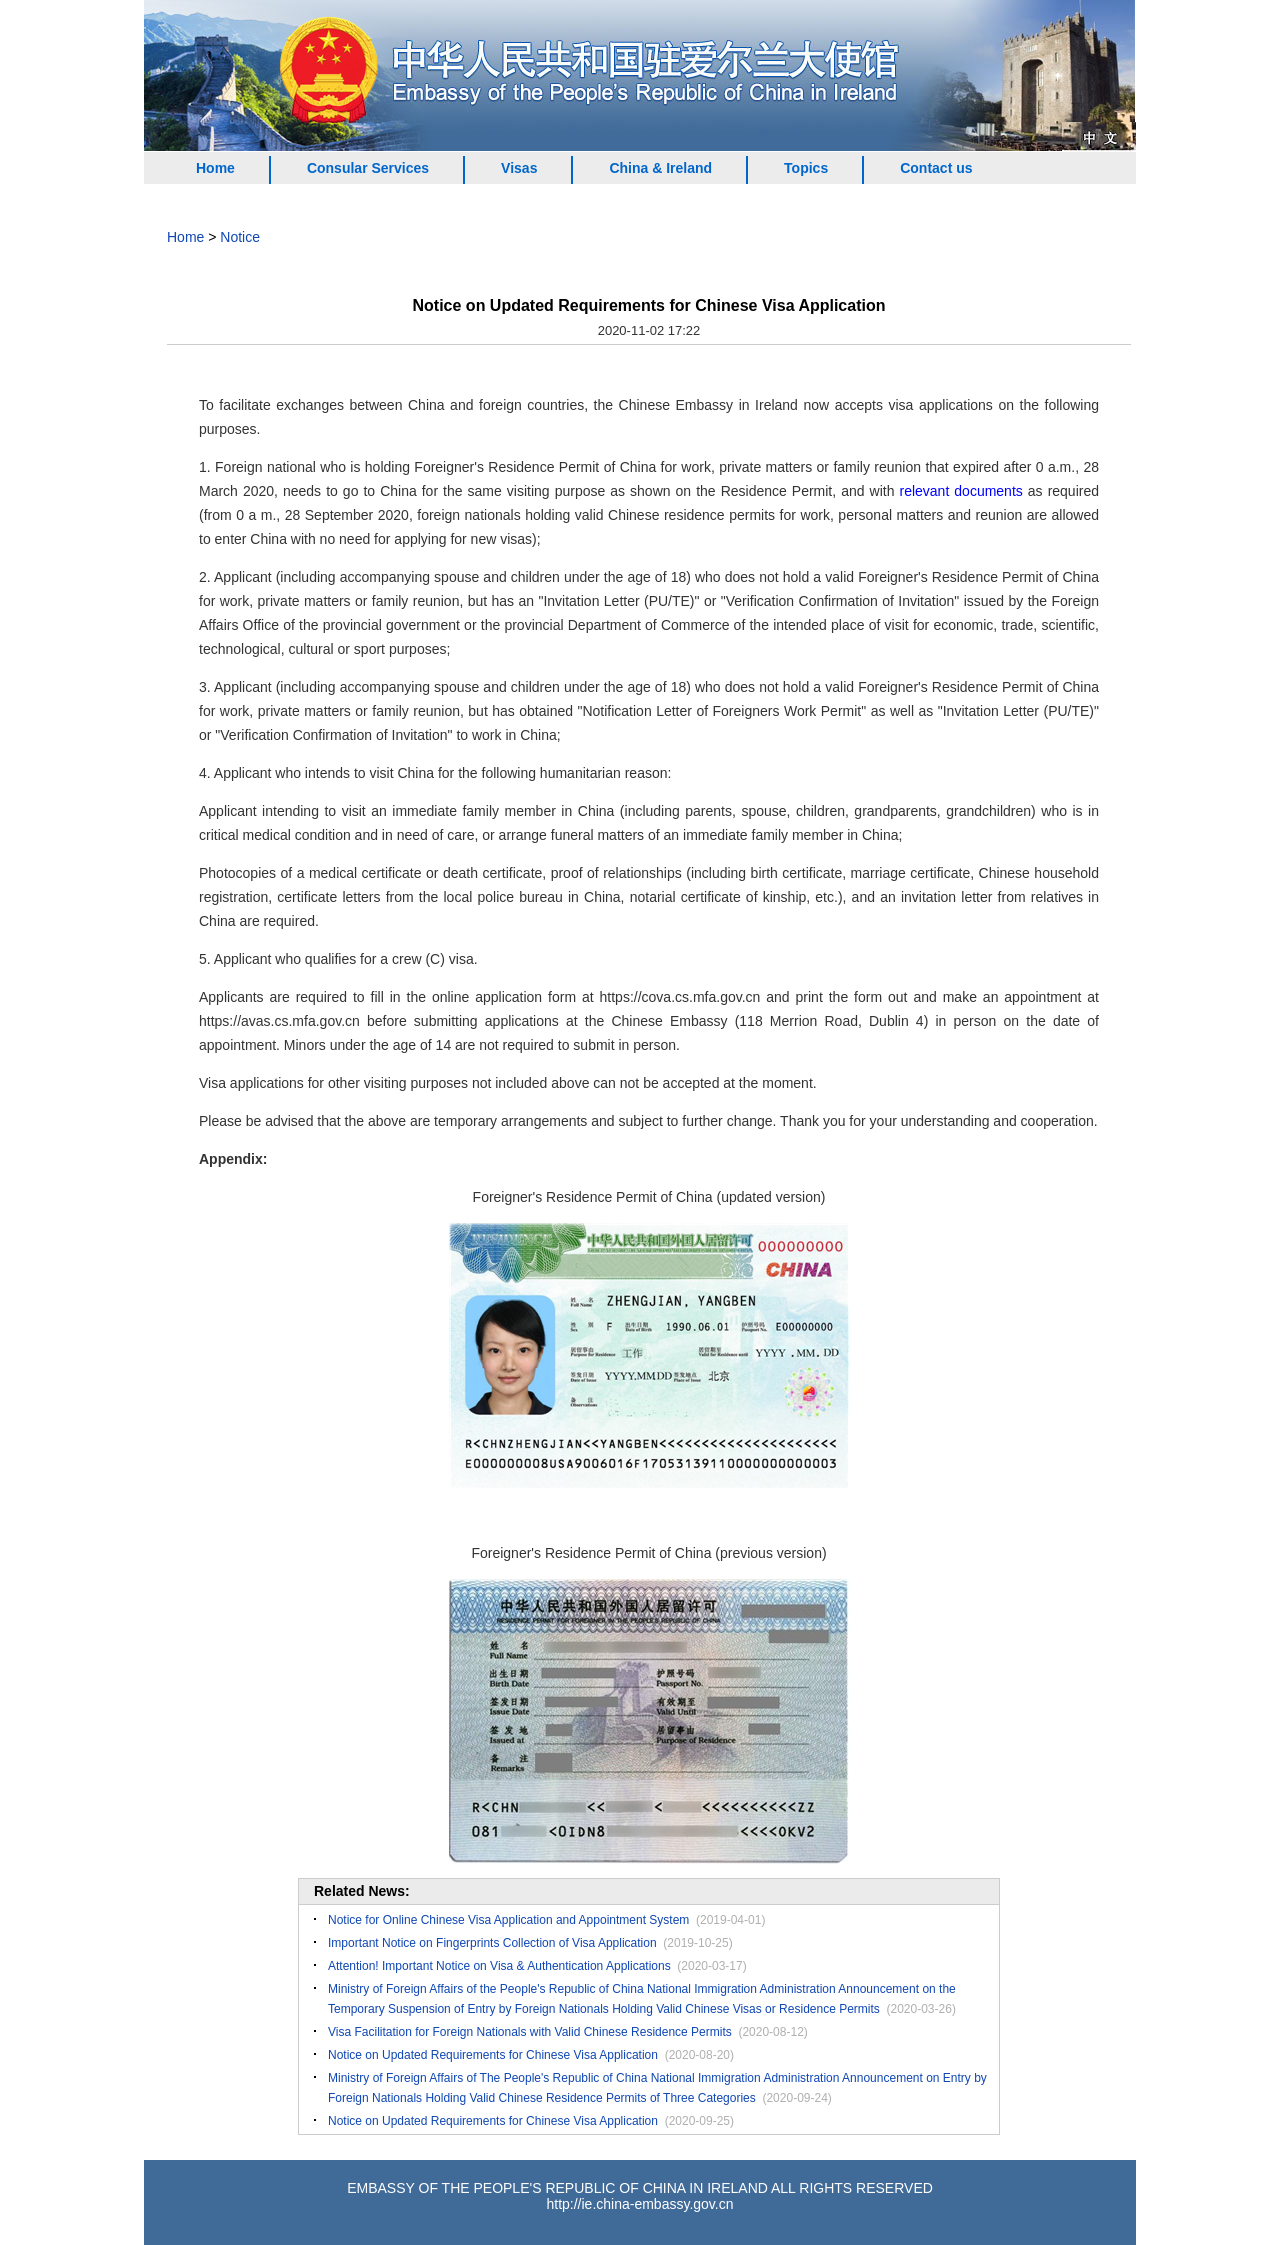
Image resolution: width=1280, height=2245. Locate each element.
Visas (519, 168)
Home (215, 168)
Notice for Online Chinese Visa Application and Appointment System (508, 1920)
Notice (240, 237)
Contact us (936, 168)
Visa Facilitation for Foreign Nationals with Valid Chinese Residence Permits (530, 2032)
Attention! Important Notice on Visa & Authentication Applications (499, 1966)
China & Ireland (660, 168)
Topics (806, 168)
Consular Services (368, 168)
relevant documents (960, 491)
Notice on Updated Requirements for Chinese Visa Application (493, 2055)
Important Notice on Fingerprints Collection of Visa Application (492, 1943)
